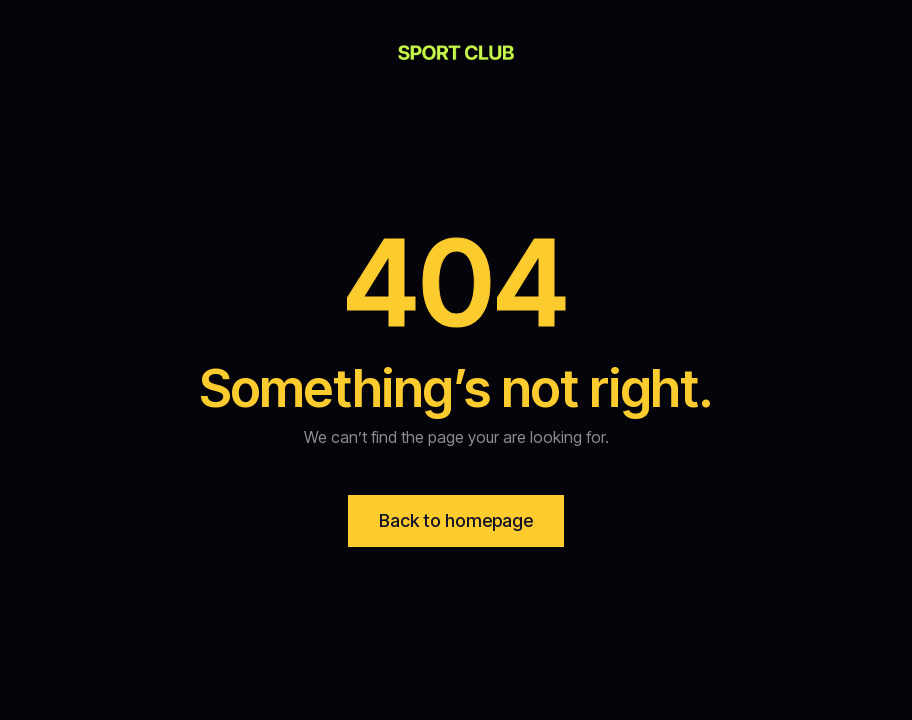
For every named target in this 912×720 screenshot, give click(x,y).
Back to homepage (456, 520)
